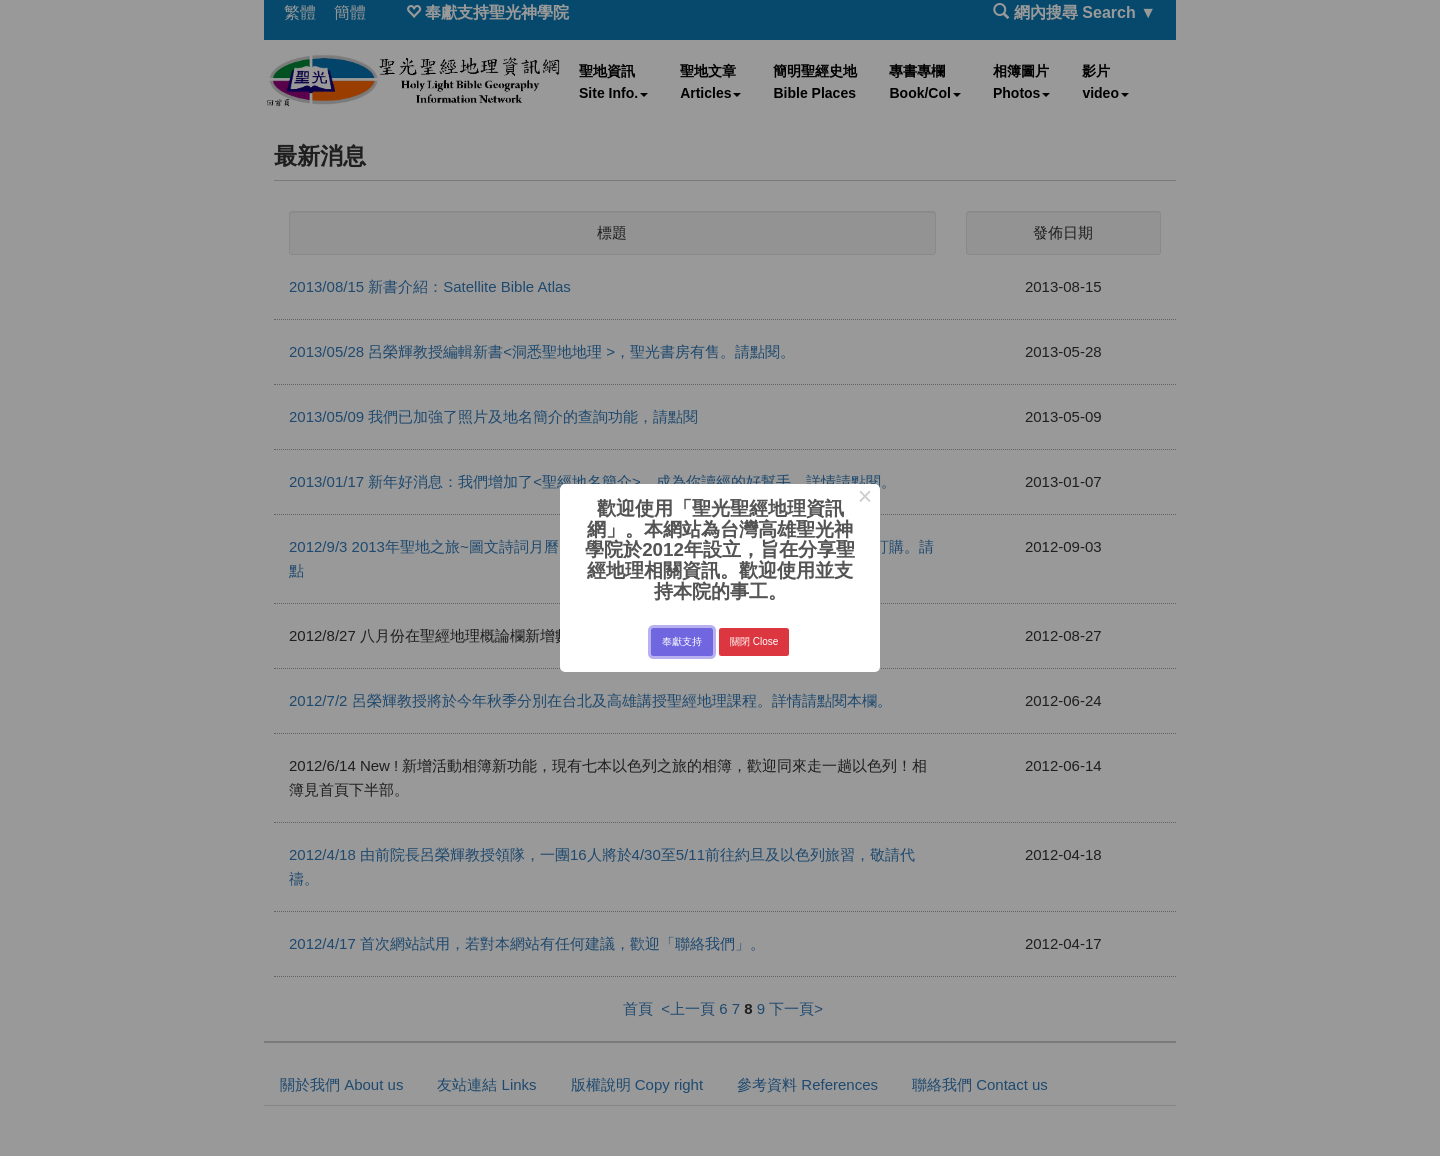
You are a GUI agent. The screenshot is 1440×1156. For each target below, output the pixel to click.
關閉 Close (754, 641)
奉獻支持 (682, 641)
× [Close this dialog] (864, 499)
